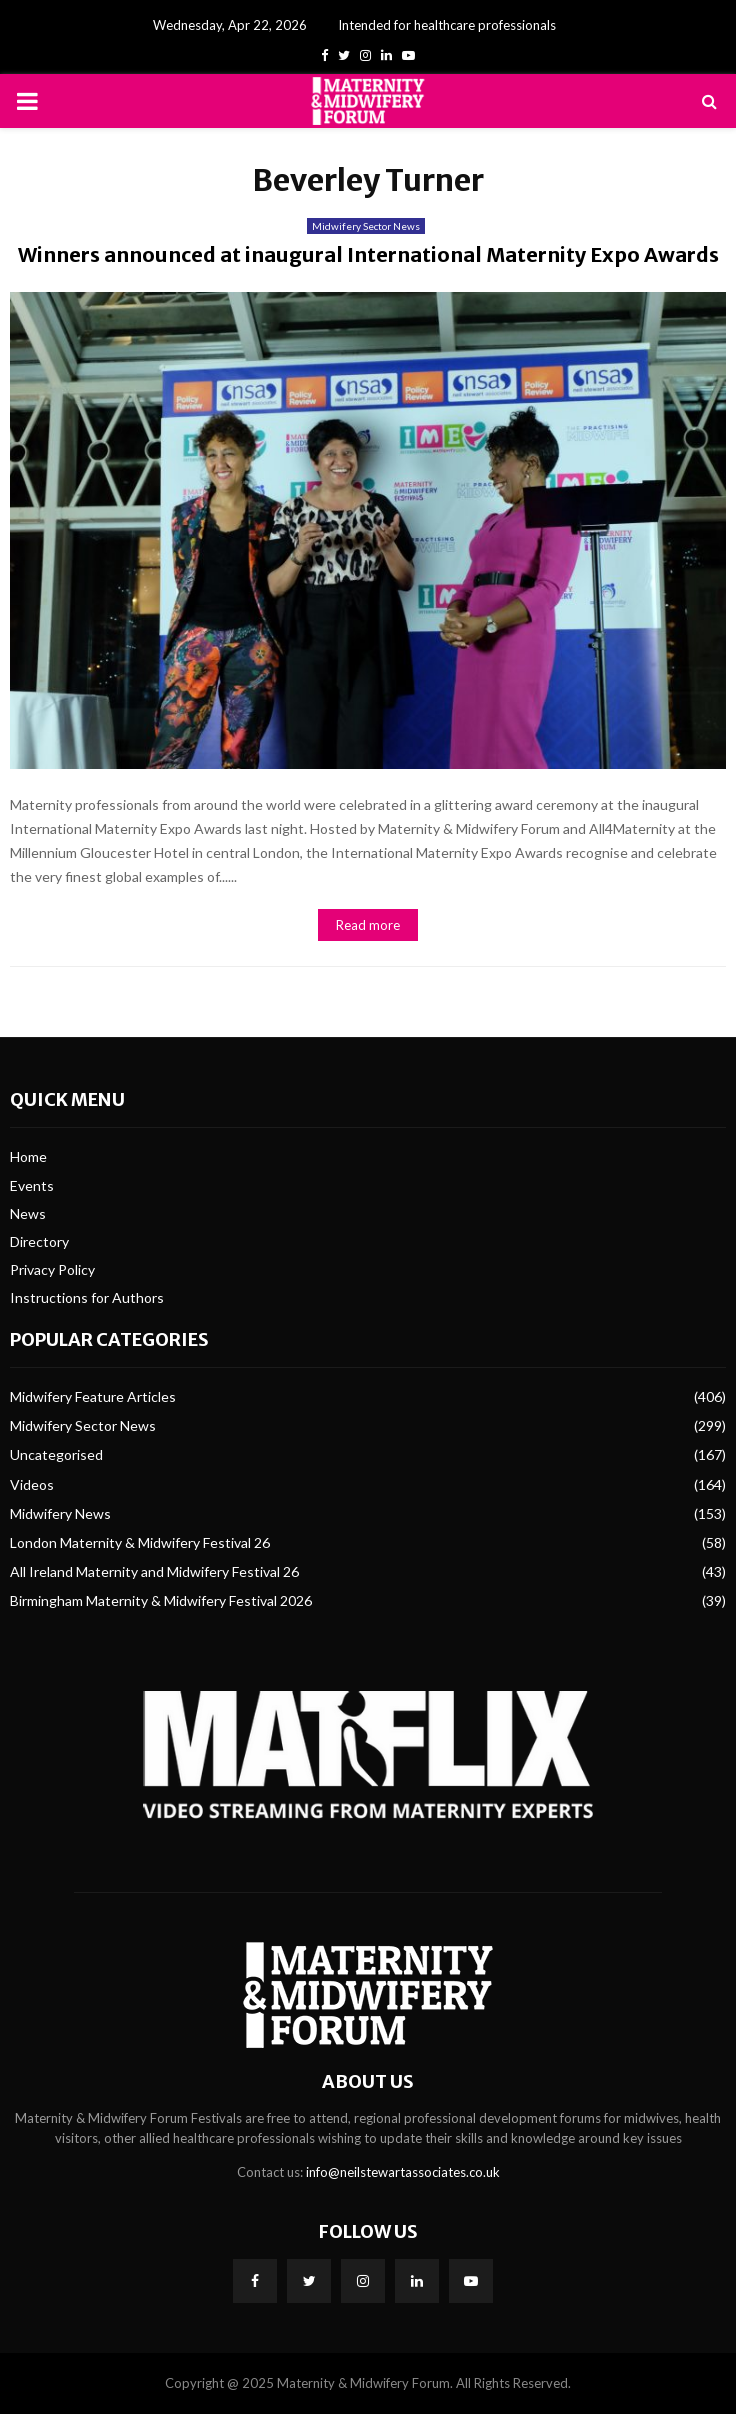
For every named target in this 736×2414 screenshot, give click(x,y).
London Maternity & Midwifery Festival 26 (140, 1542)
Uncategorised (56, 1454)
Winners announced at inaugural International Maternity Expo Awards (368, 254)
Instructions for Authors (87, 1297)
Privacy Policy (52, 1269)
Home (28, 1156)
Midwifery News (60, 1513)
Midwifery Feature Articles (93, 1396)
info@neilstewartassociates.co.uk (403, 2172)
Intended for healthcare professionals (447, 25)
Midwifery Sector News (366, 226)
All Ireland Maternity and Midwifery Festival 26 (154, 1571)
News (28, 1213)
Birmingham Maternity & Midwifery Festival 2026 (161, 1600)
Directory (39, 1241)
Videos (32, 1484)
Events (32, 1185)
